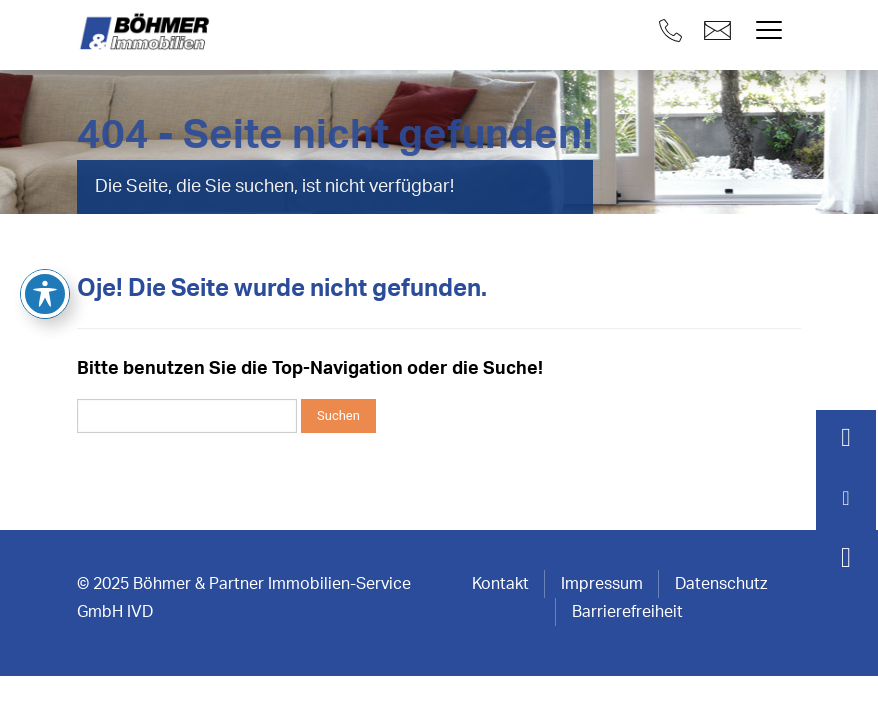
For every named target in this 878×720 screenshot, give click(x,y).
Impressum (602, 584)
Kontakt (500, 584)
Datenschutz (721, 584)
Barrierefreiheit (627, 612)
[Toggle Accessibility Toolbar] (45, 229)
